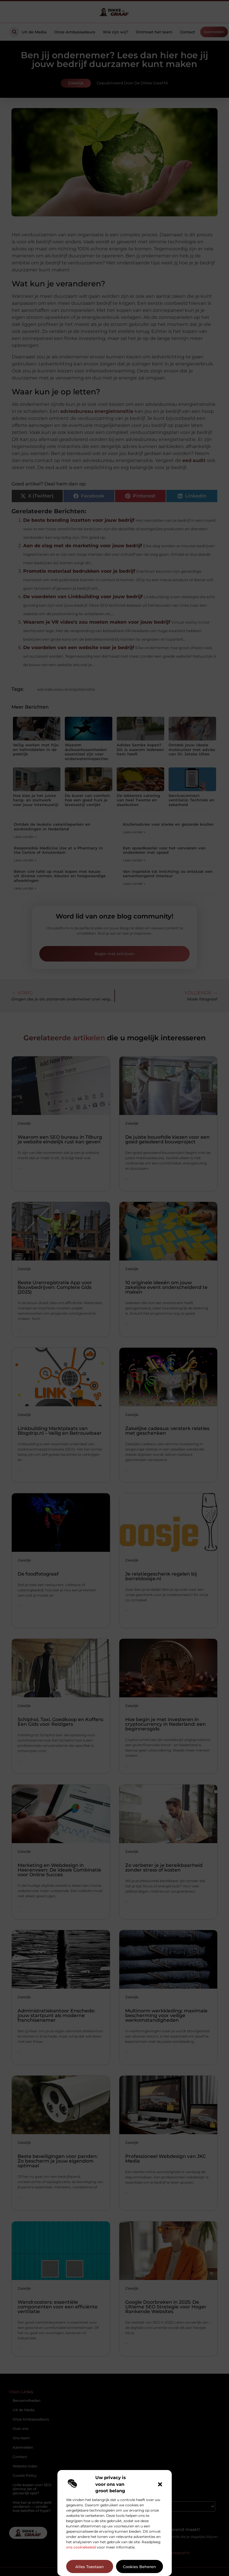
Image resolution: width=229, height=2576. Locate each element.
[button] (160, 2484)
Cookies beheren (139, 2566)
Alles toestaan (89, 2566)
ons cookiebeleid (81, 2547)
